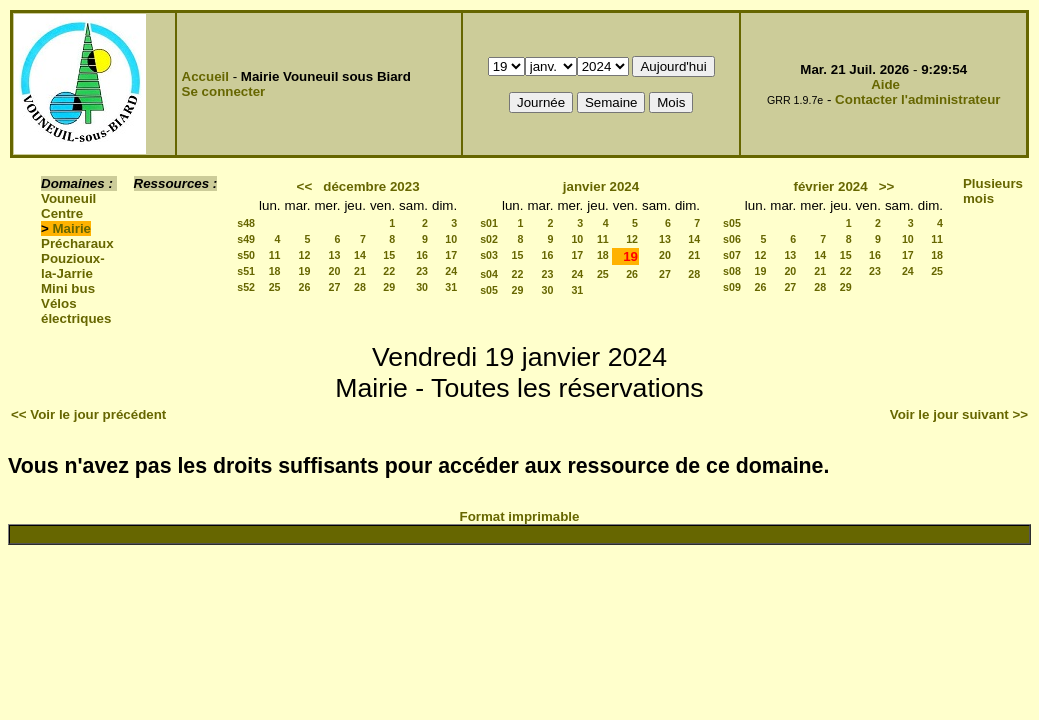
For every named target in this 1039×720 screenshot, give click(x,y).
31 (451, 287)
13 (335, 255)
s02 (489, 239)
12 (305, 255)
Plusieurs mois (993, 191)
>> (887, 186)
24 (451, 271)
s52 (246, 287)
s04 (489, 274)
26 (305, 287)
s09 (732, 287)
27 (335, 287)
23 (422, 271)
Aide (885, 84)
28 (360, 287)
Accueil (205, 76)
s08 (732, 271)
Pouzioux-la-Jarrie (73, 266)
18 (275, 271)
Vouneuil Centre (68, 206)
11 (275, 255)
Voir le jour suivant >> (959, 414)
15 (389, 255)
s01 (489, 223)
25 (275, 287)
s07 (732, 255)
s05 (489, 290)
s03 (489, 255)
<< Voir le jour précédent (88, 414)
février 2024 (831, 186)
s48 (246, 223)
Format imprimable (520, 516)
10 (451, 239)
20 (335, 271)
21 (360, 271)
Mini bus (68, 288)
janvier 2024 (601, 186)
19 (305, 271)
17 (451, 255)
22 (389, 271)
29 (389, 287)
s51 (246, 271)
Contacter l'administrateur (917, 99)
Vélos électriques (76, 311)
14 (360, 255)
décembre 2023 (371, 186)
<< (305, 186)
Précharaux (77, 243)
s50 (246, 255)
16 (422, 255)
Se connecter (224, 91)
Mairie (72, 228)
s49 (246, 239)
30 (422, 287)
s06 (732, 239)
